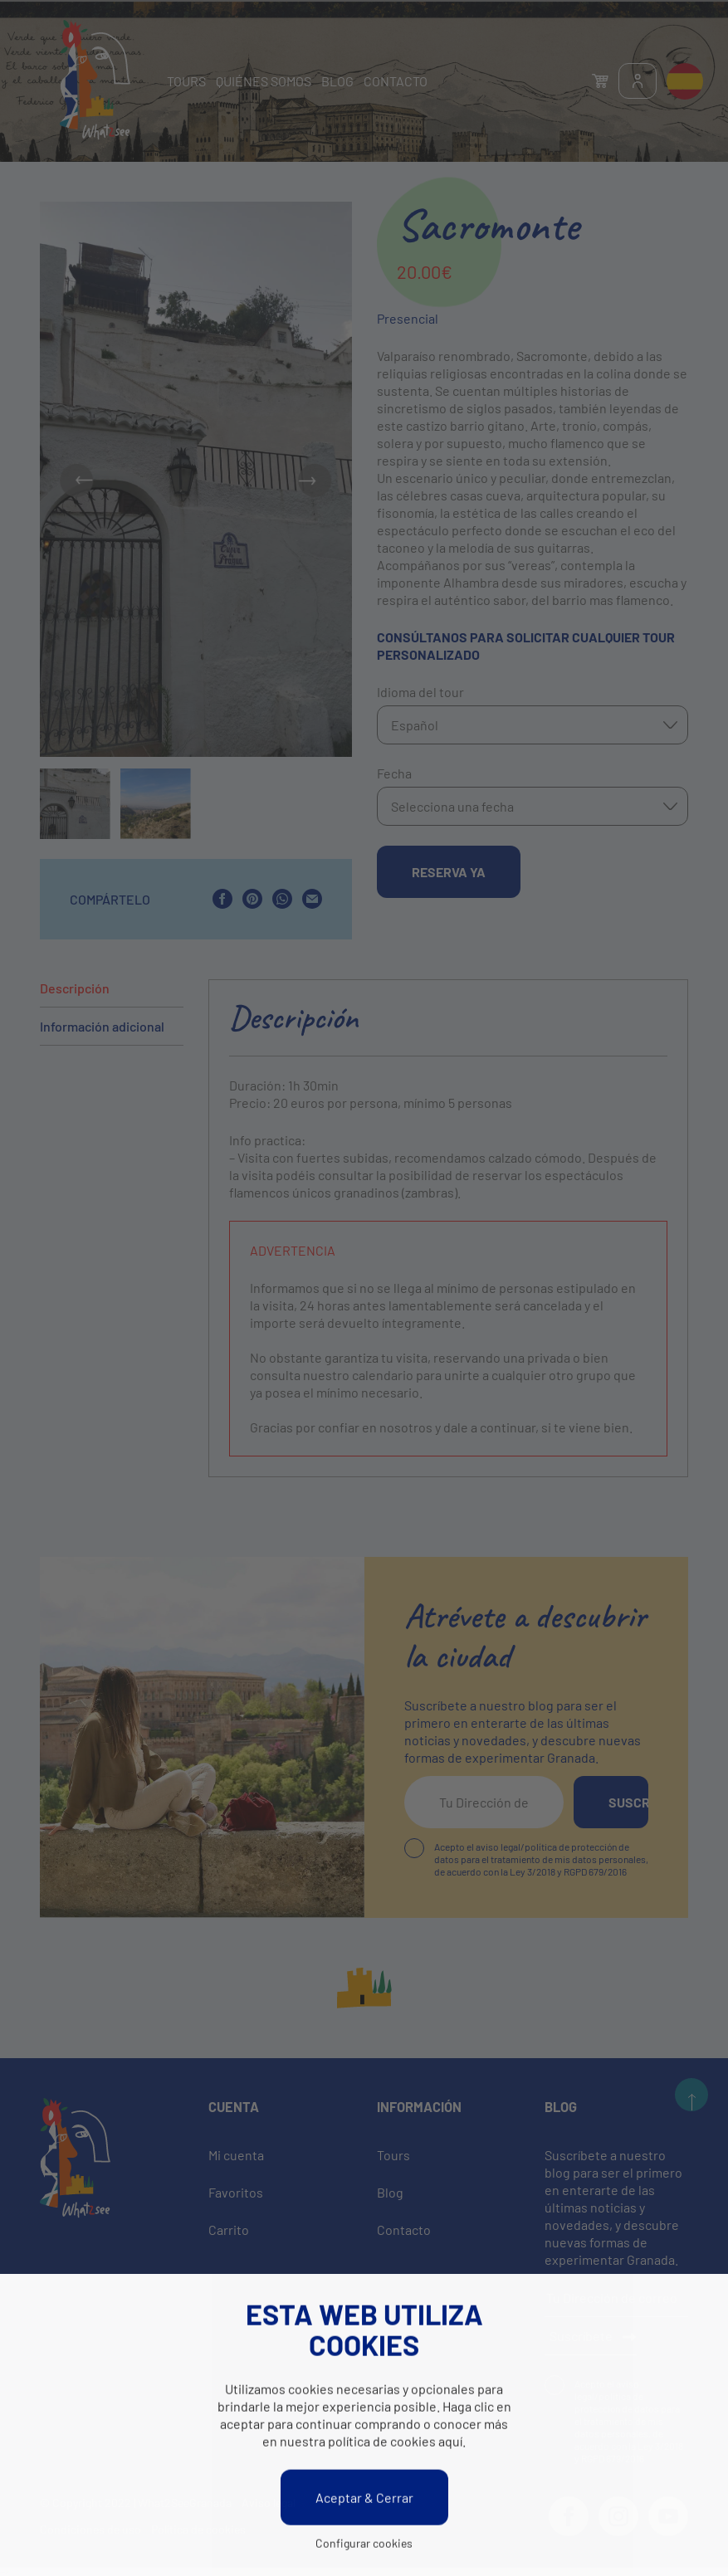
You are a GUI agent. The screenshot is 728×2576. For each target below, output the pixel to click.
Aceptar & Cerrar (364, 2499)
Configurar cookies (364, 2545)
